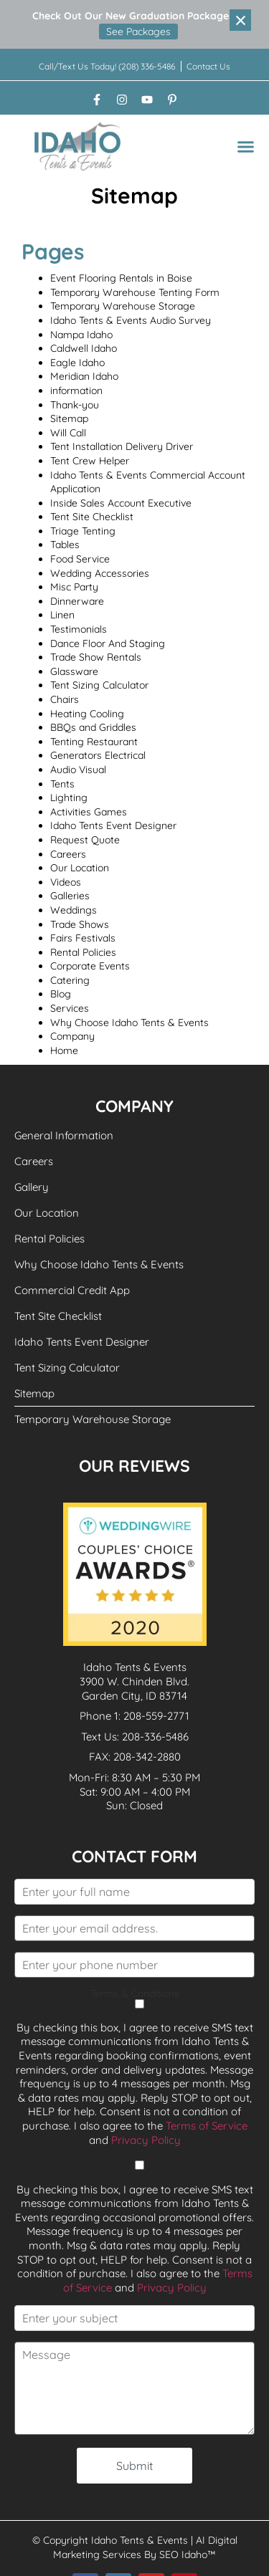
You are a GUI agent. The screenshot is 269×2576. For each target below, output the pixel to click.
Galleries (70, 895)
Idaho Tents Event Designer (113, 825)
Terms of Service (206, 2125)
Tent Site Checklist (91, 516)
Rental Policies (83, 952)
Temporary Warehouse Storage (122, 306)
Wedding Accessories (99, 573)
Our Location (79, 867)
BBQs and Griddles (93, 727)
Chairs (64, 699)
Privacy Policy (146, 2140)
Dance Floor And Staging (107, 643)
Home (64, 1050)
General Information (63, 1135)
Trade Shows (79, 924)
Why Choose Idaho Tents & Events (129, 1022)
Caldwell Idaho (83, 348)
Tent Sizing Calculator (99, 685)
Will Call (68, 432)
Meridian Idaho (84, 376)
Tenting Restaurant (94, 741)
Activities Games (88, 811)
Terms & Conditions (134, 1999)
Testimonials (78, 629)
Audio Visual (78, 769)
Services (69, 1008)
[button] (246, 146)
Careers (68, 854)
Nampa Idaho (81, 334)
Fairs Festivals (82, 938)
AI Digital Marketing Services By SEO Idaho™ (145, 2547)
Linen (62, 614)
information (76, 390)
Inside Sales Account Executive (121, 503)
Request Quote (85, 839)
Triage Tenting (82, 531)
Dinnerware (77, 601)
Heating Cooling (87, 713)
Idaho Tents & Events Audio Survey (130, 320)
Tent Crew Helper (89, 460)
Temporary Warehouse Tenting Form (135, 292)
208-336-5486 (155, 1736)
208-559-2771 (156, 1716)
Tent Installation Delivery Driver (121, 446)
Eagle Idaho (77, 362)
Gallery (31, 1187)
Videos (65, 882)
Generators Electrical (98, 755)
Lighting (69, 797)
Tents (62, 783)
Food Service (80, 558)
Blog (60, 993)
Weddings (73, 910)
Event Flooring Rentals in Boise (121, 278)
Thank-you (74, 404)
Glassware (74, 671)
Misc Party (74, 586)
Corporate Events (90, 965)
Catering (70, 980)
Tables (65, 544)
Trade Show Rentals (95, 657)
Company (72, 1036)
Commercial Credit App (72, 1290)
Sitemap (69, 418)
